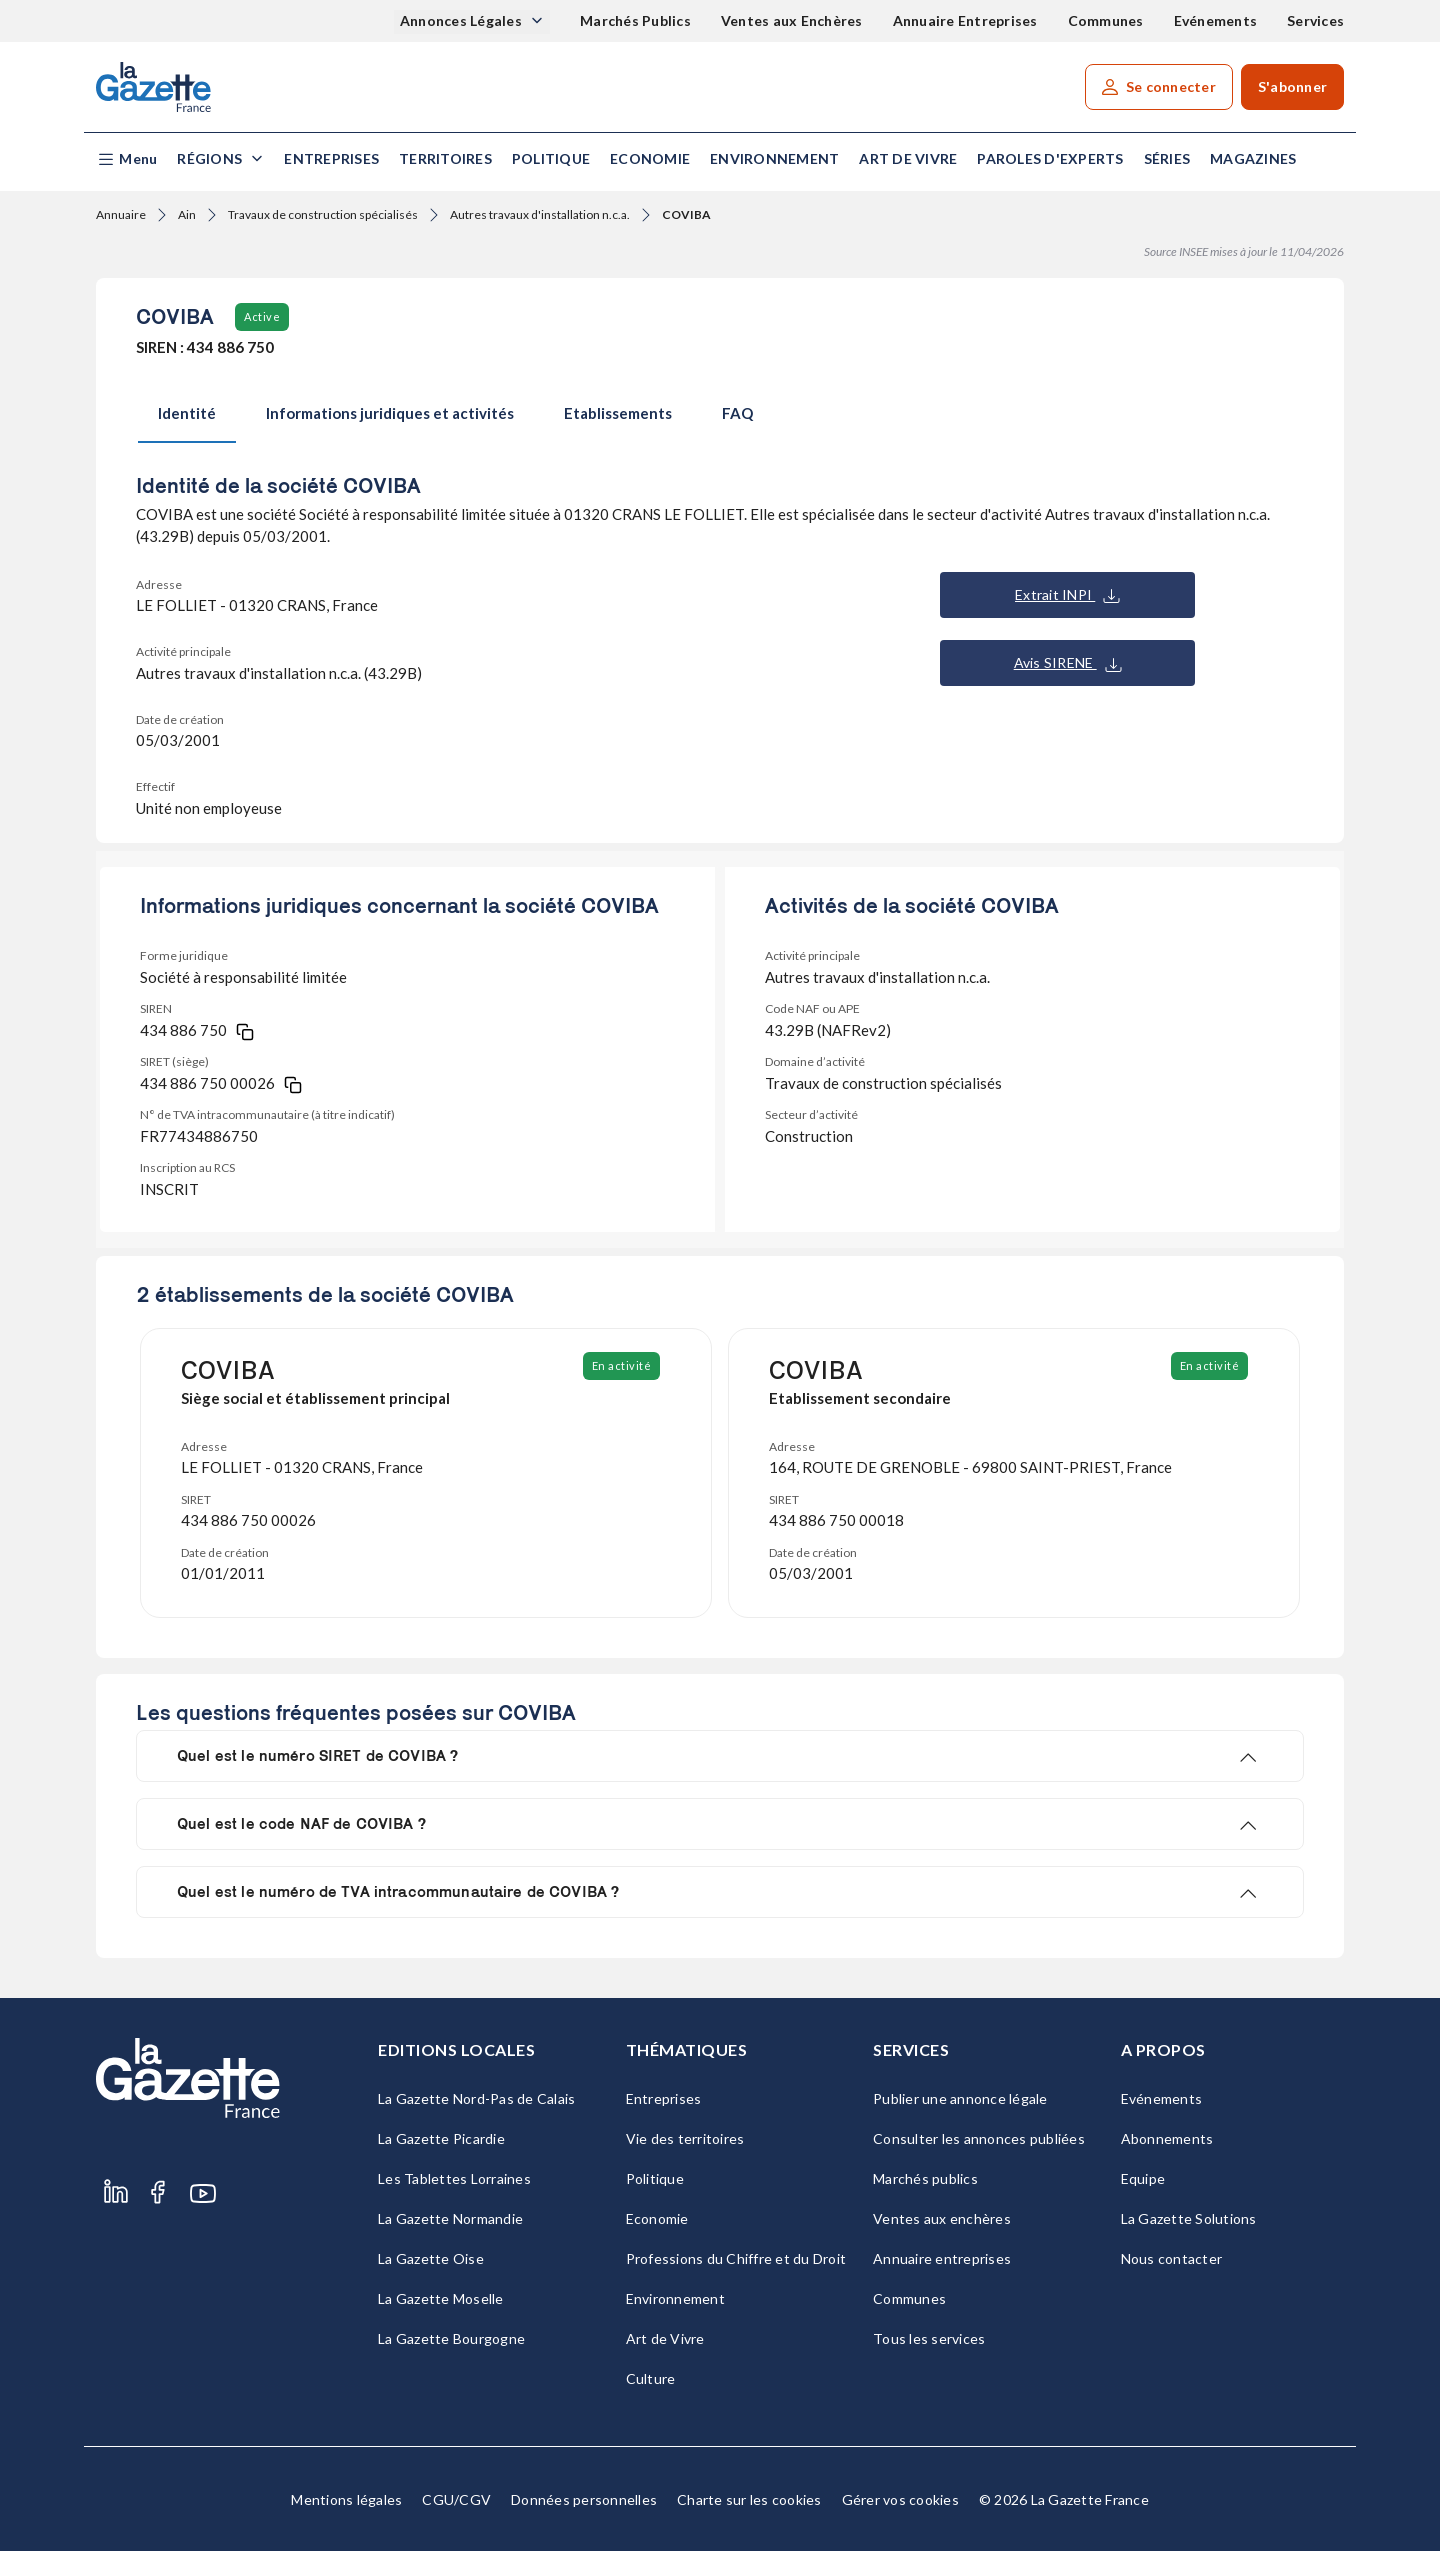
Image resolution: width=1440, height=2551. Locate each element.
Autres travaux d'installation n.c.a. (540, 214)
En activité (622, 1365)
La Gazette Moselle (441, 2298)
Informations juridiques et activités (390, 413)
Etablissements (618, 413)
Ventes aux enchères (942, 2218)
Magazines (1253, 158)
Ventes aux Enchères (792, 20)
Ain (187, 214)
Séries (1167, 158)
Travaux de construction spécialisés (323, 214)
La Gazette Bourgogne (451, 2338)
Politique (551, 158)
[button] (126, 159)
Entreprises (331, 158)
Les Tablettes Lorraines (454, 2178)
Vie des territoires (685, 2138)
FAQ (737, 413)
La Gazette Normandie (450, 2218)
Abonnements (1167, 2138)
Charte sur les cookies (749, 2499)
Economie (650, 158)
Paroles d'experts (1050, 158)
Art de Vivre (908, 158)
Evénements (1216, 20)
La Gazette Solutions (1189, 2218)
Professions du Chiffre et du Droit (736, 2258)
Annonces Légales (462, 20)
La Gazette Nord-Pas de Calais (476, 2098)
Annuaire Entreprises (965, 20)
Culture (651, 2378)
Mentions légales (346, 2499)
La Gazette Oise (431, 2258)
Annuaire (121, 214)
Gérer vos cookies (900, 2499)
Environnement (774, 158)
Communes (1106, 20)
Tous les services (929, 2338)
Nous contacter (1172, 2258)
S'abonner (1292, 86)
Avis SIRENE (1068, 663)
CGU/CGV (456, 2499)
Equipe (1143, 2178)
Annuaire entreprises (942, 2258)
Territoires (445, 158)
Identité (187, 413)
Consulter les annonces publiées (979, 2138)
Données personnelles (584, 2499)
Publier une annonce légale (960, 2098)
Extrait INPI (1067, 595)
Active (262, 316)
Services (1315, 20)
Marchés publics (925, 2178)
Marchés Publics (635, 20)
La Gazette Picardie (441, 2138)
